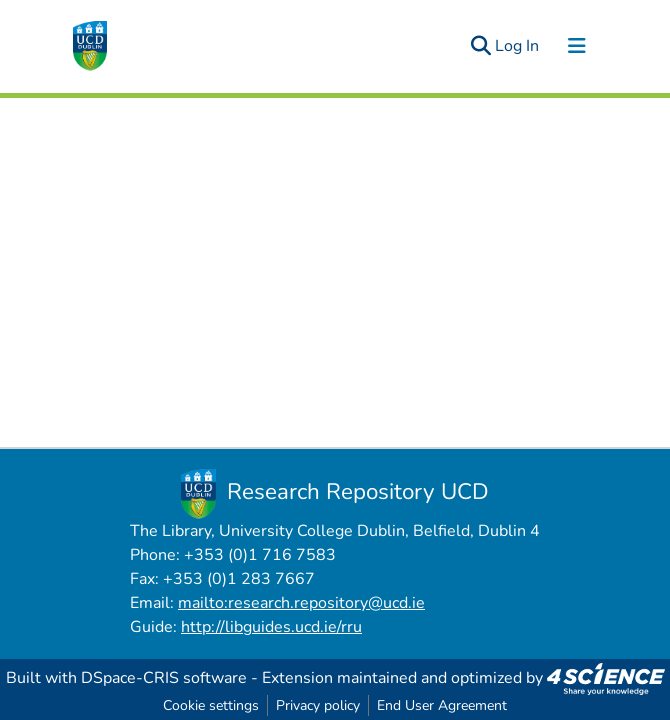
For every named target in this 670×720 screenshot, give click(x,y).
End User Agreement (442, 705)
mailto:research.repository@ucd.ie (301, 603)
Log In (518, 46)
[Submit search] (480, 46)
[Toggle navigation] (577, 46)
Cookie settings (211, 705)
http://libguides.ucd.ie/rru (271, 627)
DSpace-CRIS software (164, 678)
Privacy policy (318, 705)
